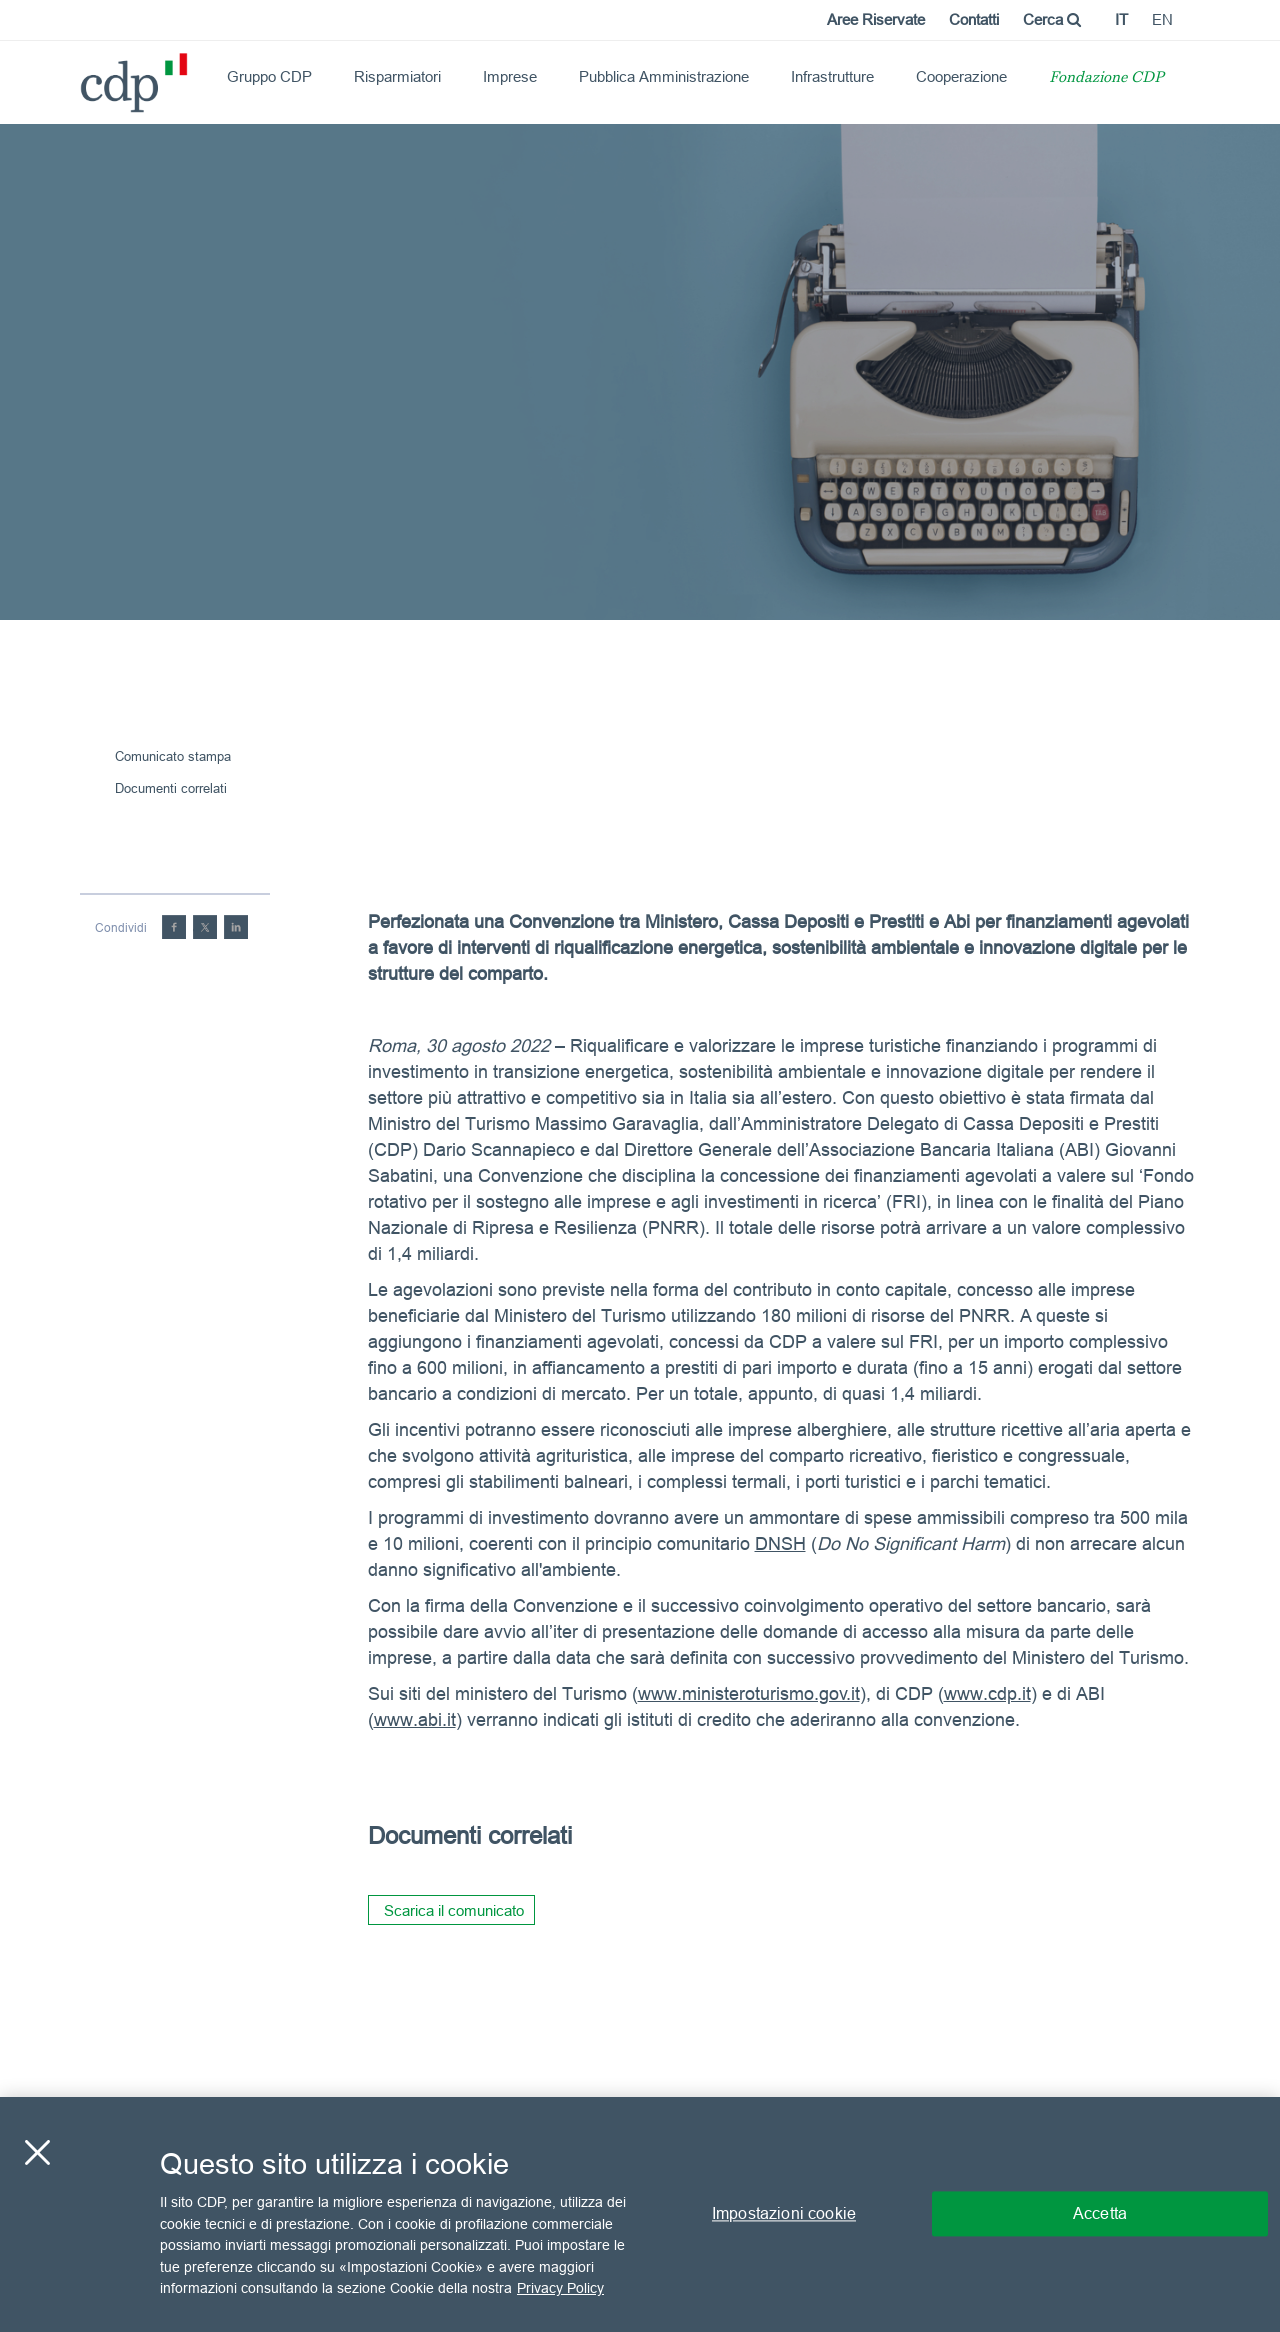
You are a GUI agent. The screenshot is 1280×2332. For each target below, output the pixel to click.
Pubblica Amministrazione (664, 76)
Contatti (974, 19)
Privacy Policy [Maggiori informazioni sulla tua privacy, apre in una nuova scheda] (560, 2288)
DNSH (780, 1543)
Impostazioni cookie (784, 2214)
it (1121, 19)
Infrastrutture (832, 76)
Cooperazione (961, 76)
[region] (640, 2214)
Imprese (510, 76)
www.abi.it (415, 1719)
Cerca (1052, 19)
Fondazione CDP (1106, 78)
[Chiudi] (37, 2153)
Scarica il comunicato (454, 1910)
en (1162, 19)
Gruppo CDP (269, 76)
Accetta (1100, 2214)
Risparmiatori (397, 76)
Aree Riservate (876, 19)
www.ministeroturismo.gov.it (749, 1693)
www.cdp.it (987, 1693)
